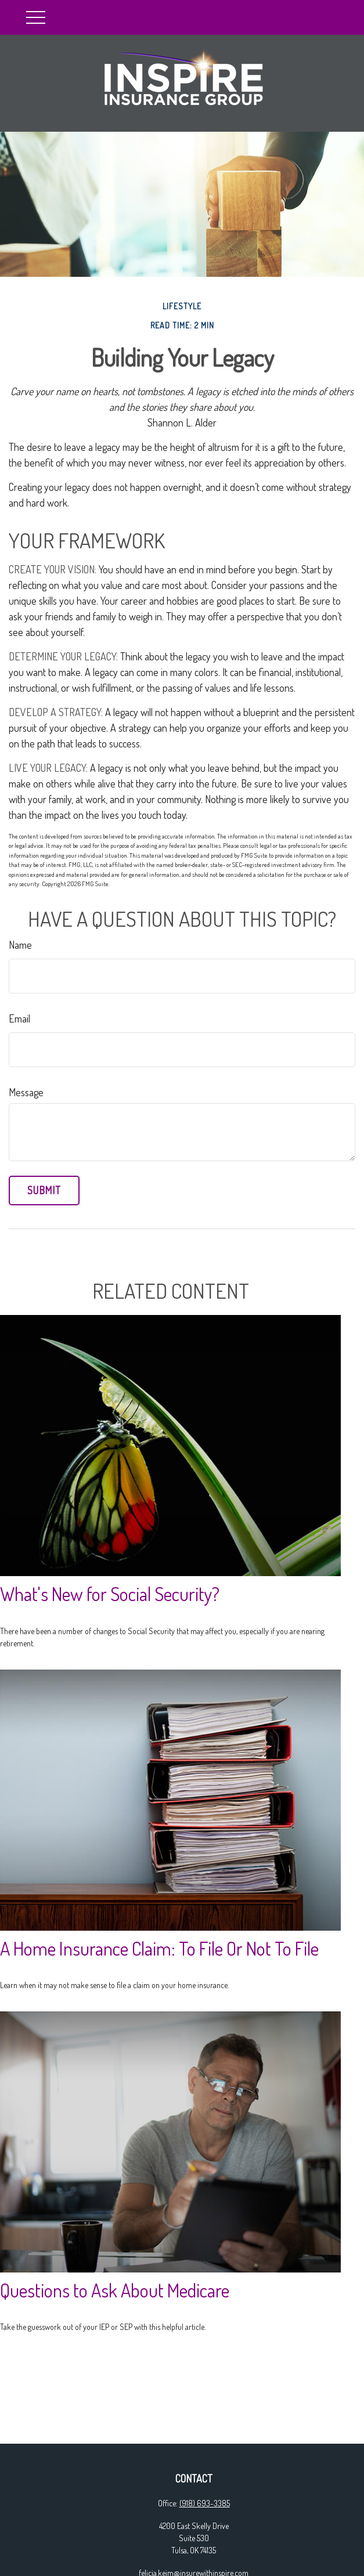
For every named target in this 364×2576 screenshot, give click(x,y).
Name (20, 944)
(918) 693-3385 (204, 2503)
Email (19, 1018)
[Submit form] (44, 1190)
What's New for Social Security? (109, 1594)
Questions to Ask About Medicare (114, 2290)
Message (26, 1092)
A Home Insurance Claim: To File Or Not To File (159, 1948)
